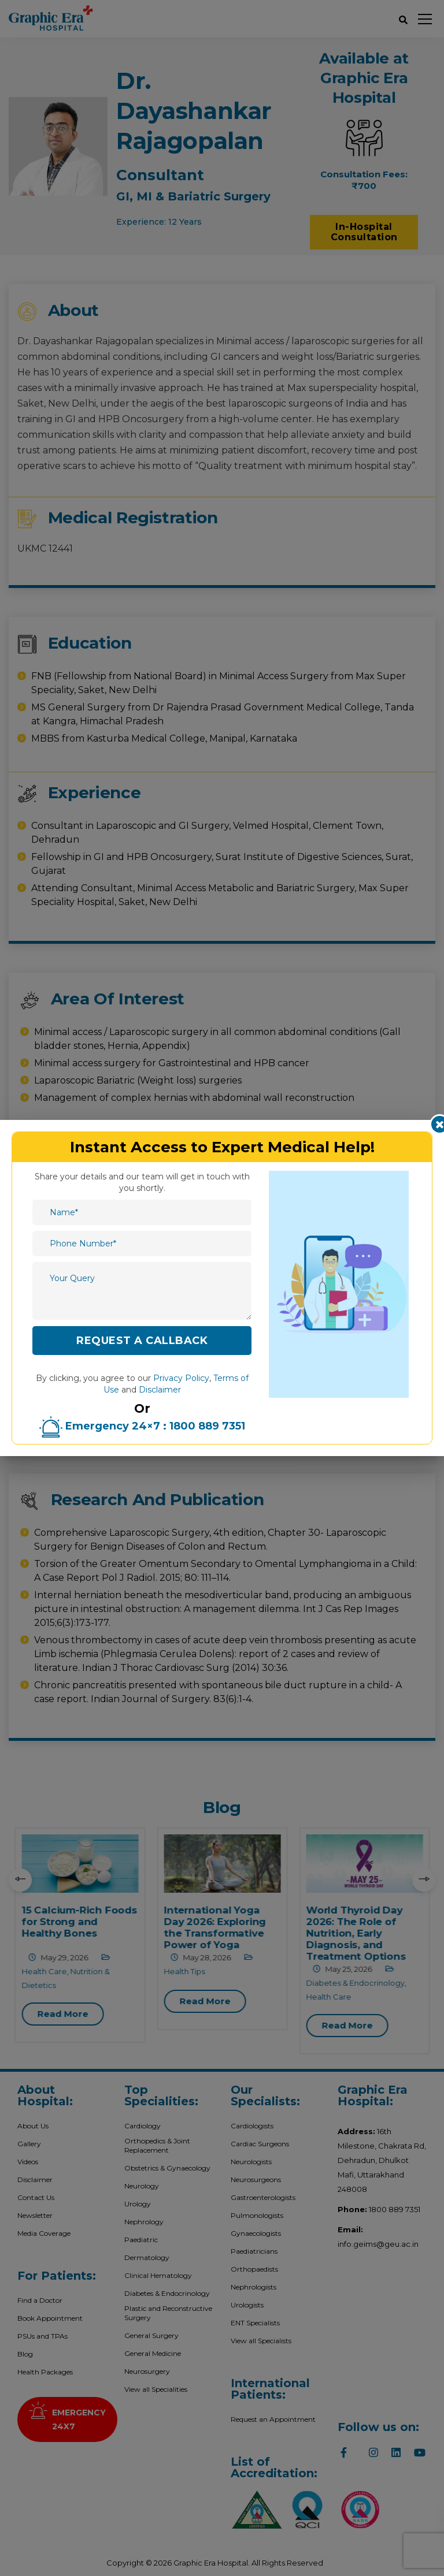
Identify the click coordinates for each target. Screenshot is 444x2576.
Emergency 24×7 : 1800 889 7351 (142, 1426)
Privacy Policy (181, 1378)
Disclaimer (160, 1389)
